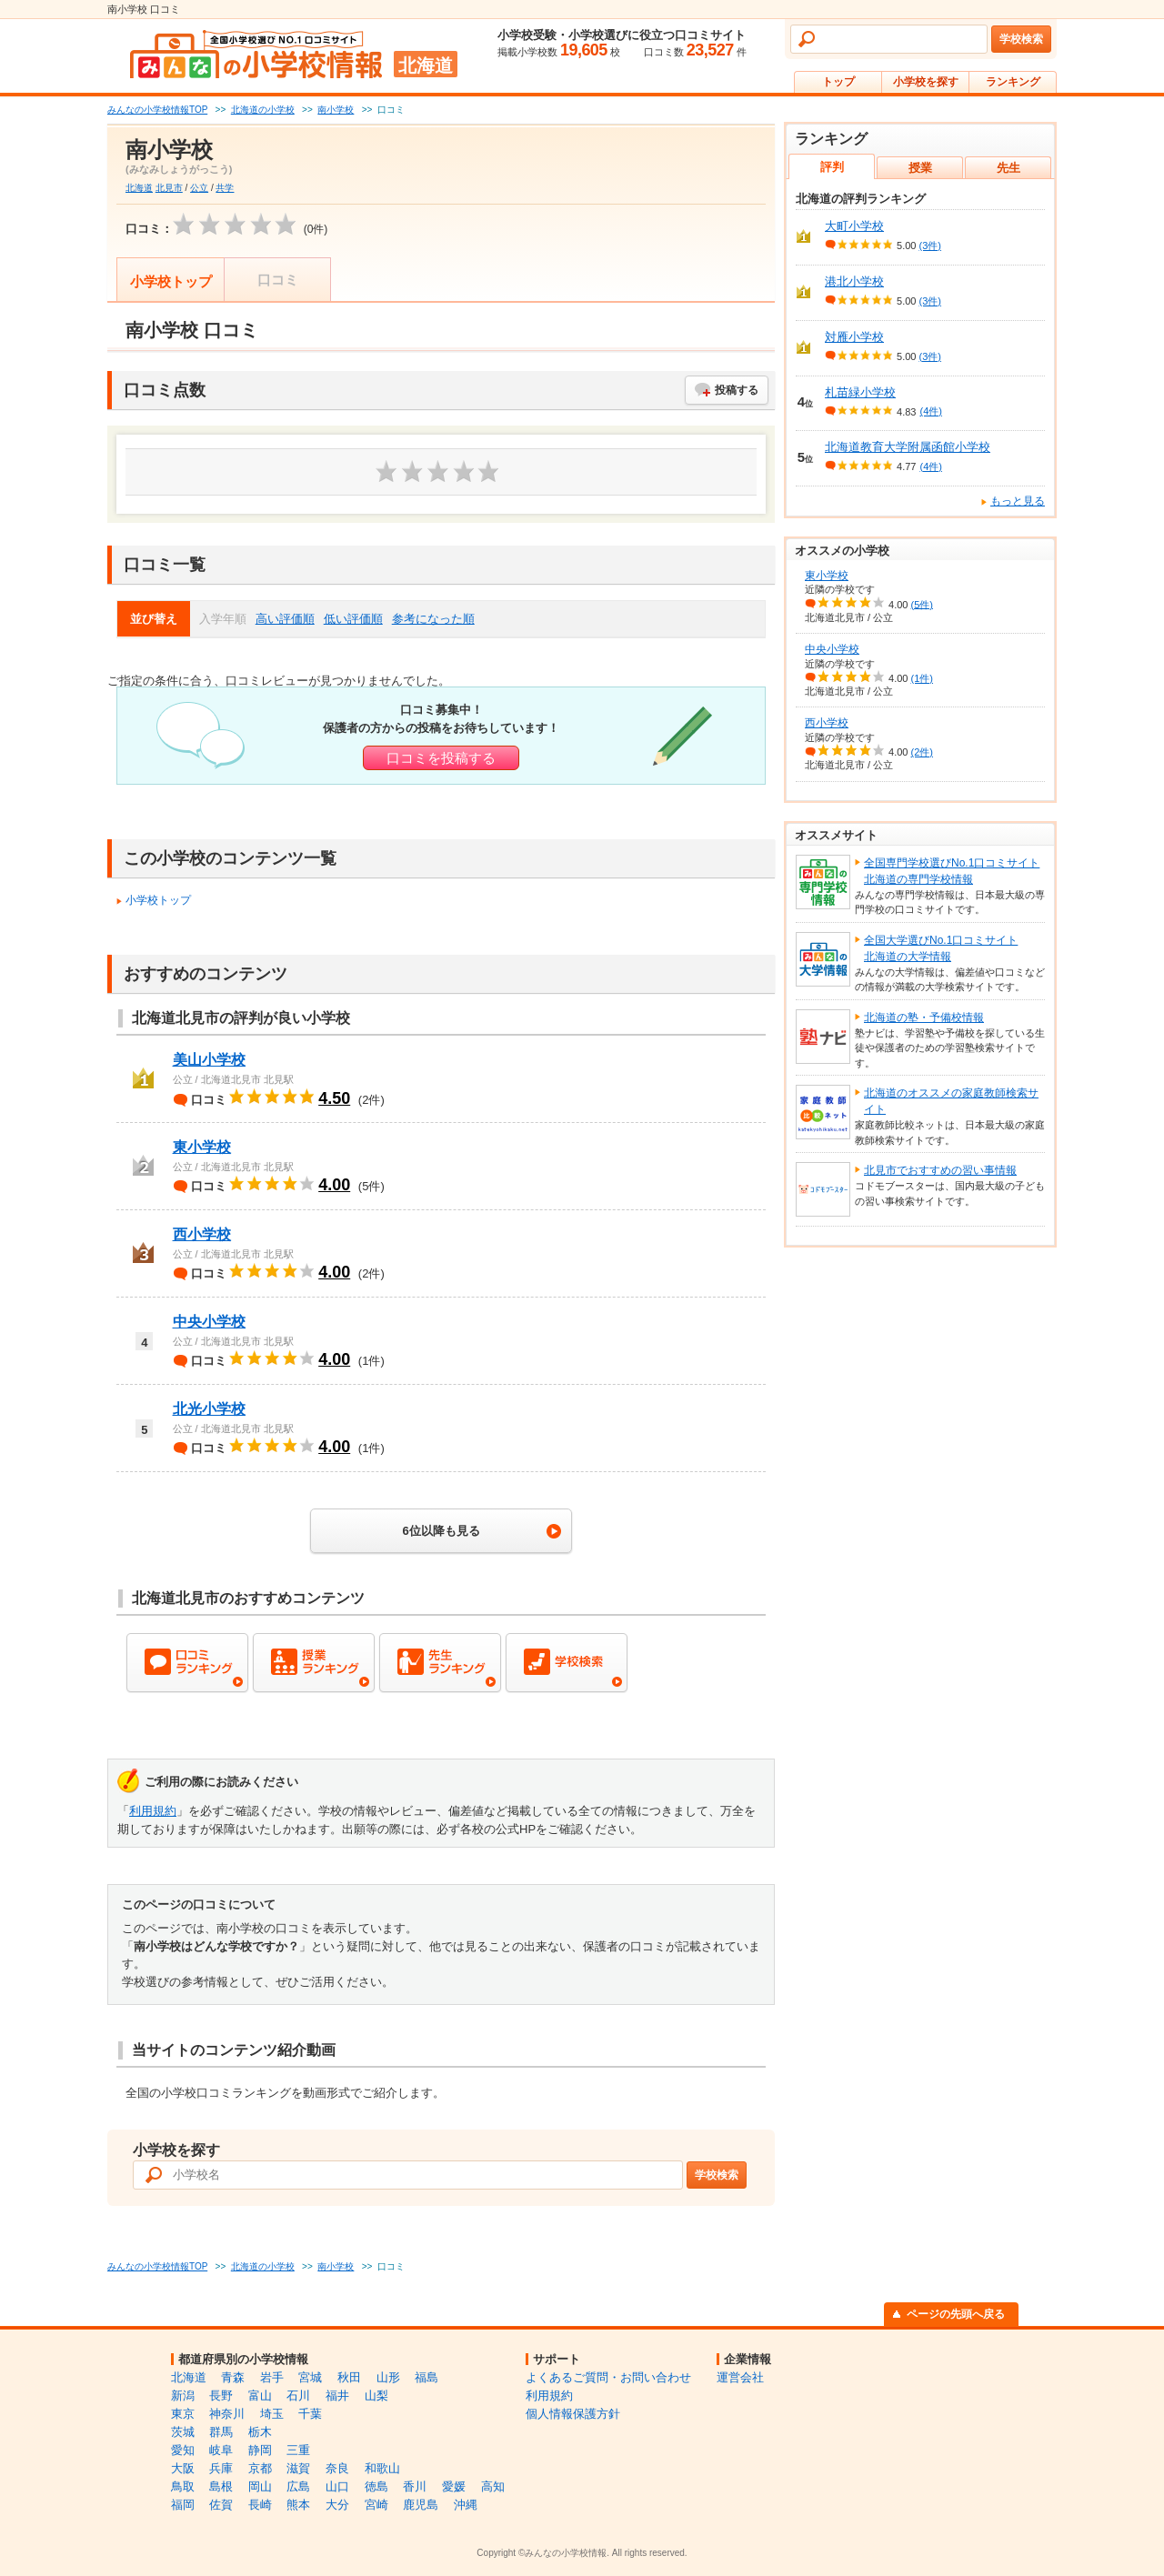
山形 (388, 2377)
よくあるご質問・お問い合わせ (608, 2377)
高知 (493, 2486)
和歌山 (382, 2468)
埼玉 (272, 2414)
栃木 (260, 2432)
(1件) (922, 678)
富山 (260, 2395)
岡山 (260, 2486)
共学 (225, 188)
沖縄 (465, 2504)
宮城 (310, 2377)
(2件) (922, 752)
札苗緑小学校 (860, 392)
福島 (426, 2377)
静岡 (260, 2450)
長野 (221, 2395)
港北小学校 (854, 281)
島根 (221, 2486)
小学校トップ (171, 281)
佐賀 (221, 2504)
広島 (298, 2486)
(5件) (922, 603)
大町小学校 (854, 226)
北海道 (139, 188)
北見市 (169, 188)
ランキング (1013, 81)
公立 (199, 188)
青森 (233, 2377)
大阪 (183, 2468)
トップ (838, 81)
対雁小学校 (854, 337)
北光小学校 (209, 1409)
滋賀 (298, 2468)
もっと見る (1017, 501)
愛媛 (454, 2486)
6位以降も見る (440, 1531)
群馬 (221, 2432)
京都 (260, 2468)
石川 (298, 2395)
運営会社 (740, 2377)
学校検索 (1021, 39)
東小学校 (202, 1147)
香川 (414, 2486)
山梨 (376, 2395)
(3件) (930, 245)
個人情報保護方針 (573, 2414)
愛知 (183, 2450)
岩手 (272, 2377)
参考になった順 (433, 619)
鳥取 (183, 2486)
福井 (337, 2395)
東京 (183, 2414)
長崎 (260, 2504)
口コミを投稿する (441, 758)
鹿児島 (420, 2504)
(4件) (930, 411)
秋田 (349, 2377)
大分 (337, 2504)
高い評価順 (285, 619)
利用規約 (152, 1811)
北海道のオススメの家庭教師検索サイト (951, 1101)
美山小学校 (209, 1059)
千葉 (310, 2414)
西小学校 (202, 1234)
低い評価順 (353, 619)
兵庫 (221, 2468)
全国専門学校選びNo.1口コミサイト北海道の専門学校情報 (951, 871)
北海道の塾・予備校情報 (924, 1017)
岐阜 (221, 2450)
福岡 (183, 2504)
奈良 (337, 2468)
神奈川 (227, 2414)
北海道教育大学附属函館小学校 (907, 447)
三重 (298, 2450)
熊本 (298, 2504)
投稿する (736, 390)
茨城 (183, 2432)
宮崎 (376, 2504)
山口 (337, 2486)
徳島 (376, 2486)
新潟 (183, 2395)
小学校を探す (925, 81)
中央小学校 (209, 1321)
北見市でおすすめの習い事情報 (940, 1170)
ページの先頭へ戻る (956, 2314)
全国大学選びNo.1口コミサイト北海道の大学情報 (941, 948)
